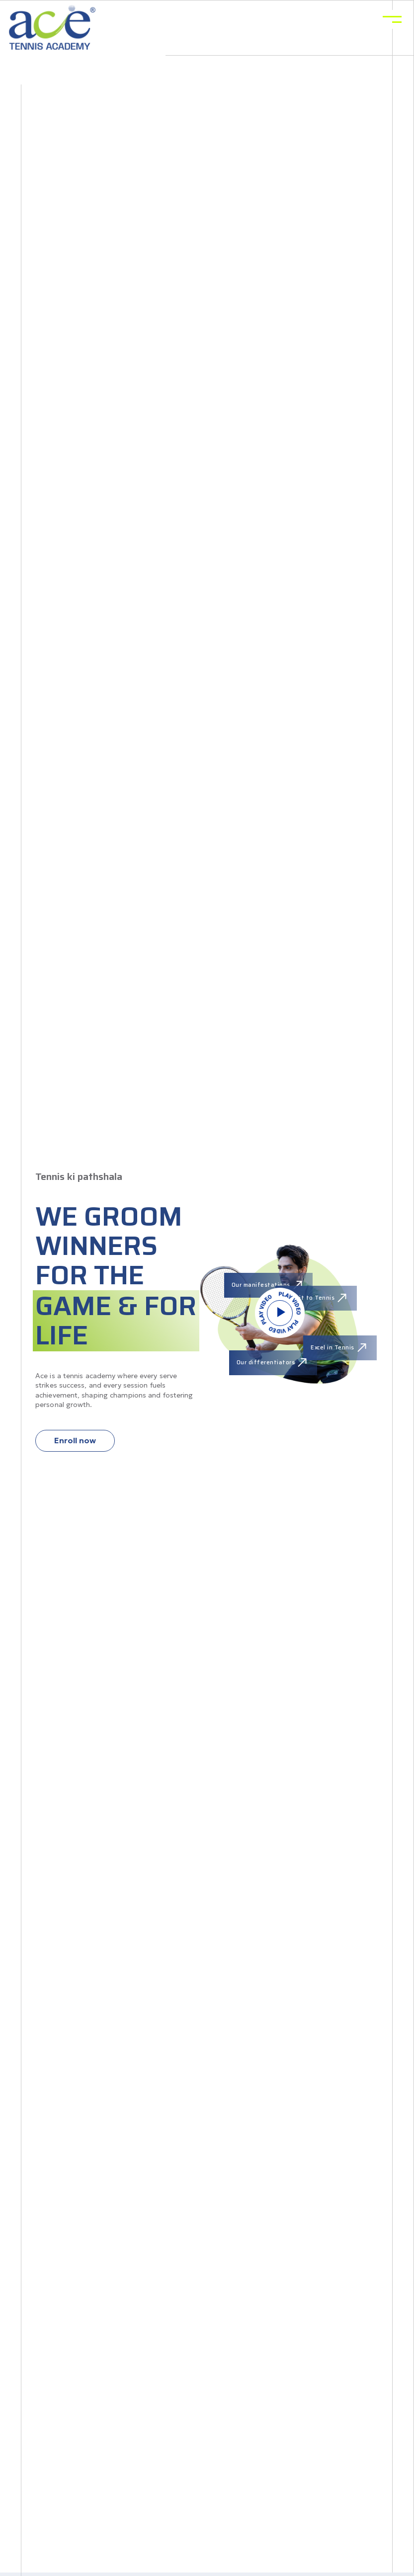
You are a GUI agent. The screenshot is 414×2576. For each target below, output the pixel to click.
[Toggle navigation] (392, 19)
